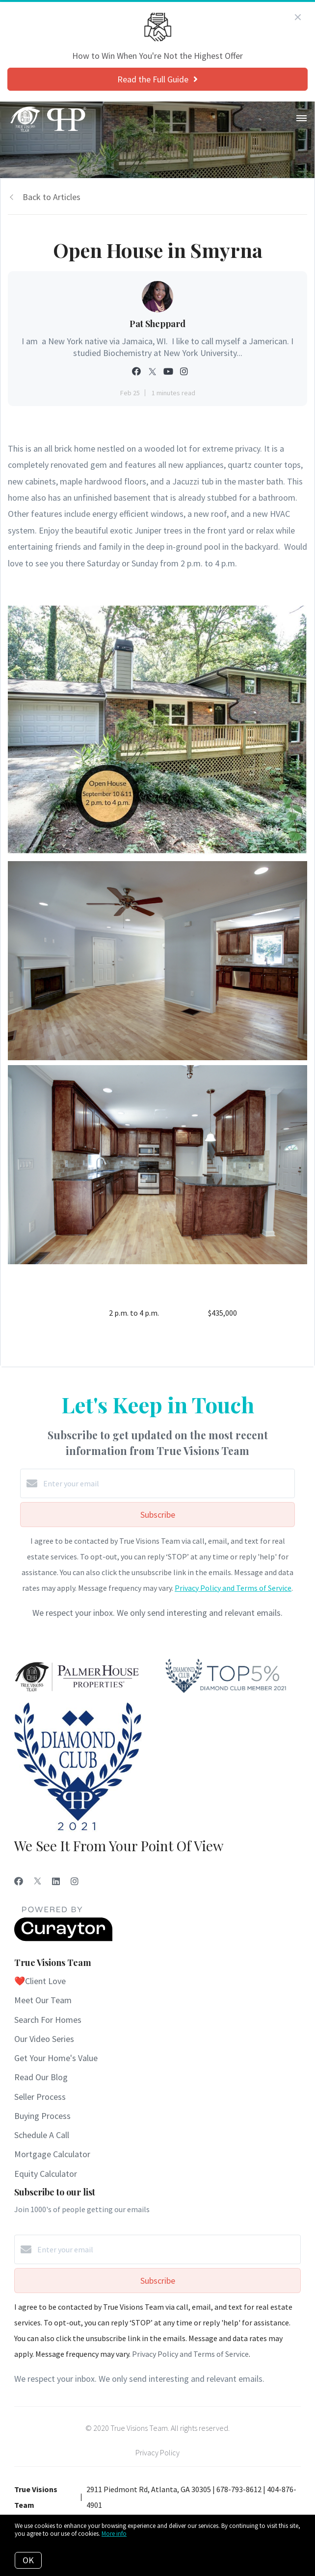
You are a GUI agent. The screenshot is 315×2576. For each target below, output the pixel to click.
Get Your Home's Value (56, 2058)
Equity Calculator (45, 2173)
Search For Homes (47, 2019)
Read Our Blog (41, 2077)
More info (114, 2533)
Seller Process (40, 2096)
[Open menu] (301, 119)
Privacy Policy (157, 2452)
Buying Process (42, 2115)
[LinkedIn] (56, 1881)
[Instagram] (75, 1881)
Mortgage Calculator (52, 2154)
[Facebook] (18, 1881)
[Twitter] (37, 1881)
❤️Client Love (40, 1981)
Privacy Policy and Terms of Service (233, 1588)
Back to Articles (51, 197)
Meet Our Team (43, 2000)
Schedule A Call (41, 2135)
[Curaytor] (63, 1938)
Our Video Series (44, 2038)
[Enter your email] (167, 1483)
